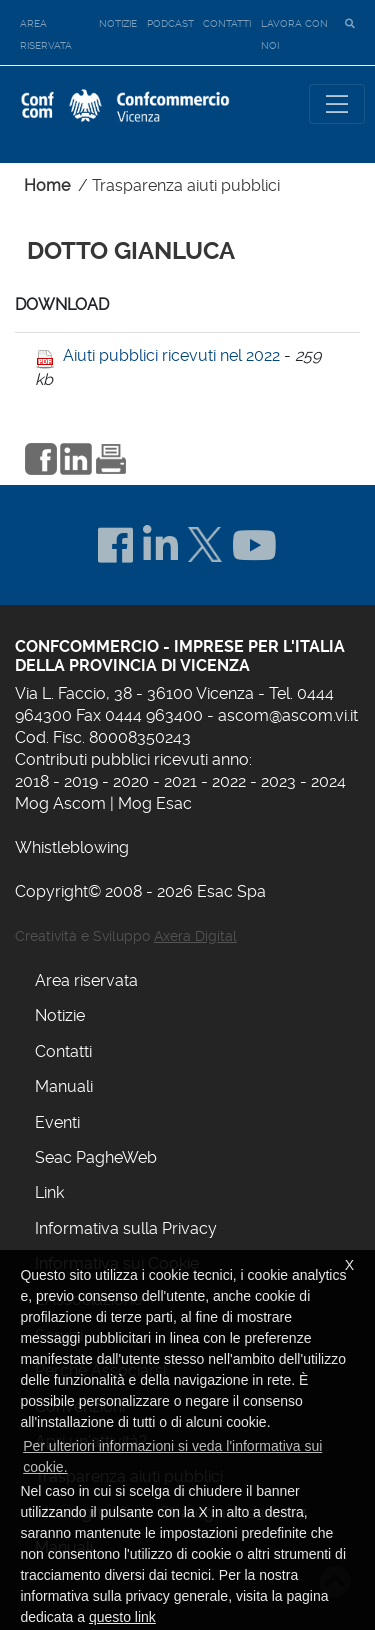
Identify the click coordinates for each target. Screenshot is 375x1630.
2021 (180, 781)
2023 (278, 781)
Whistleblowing (72, 847)
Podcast (170, 23)
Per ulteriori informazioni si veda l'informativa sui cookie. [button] (172, 1456)
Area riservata (46, 34)
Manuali (64, 1086)
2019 (81, 781)
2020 (131, 781)
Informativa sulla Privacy (126, 1228)
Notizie (118, 23)
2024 (328, 781)
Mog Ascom (60, 803)
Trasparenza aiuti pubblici (186, 185)
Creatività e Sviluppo (126, 936)
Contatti (227, 23)
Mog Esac (155, 803)
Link (49, 1192)
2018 (32, 781)
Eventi (57, 1122)
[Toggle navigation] (337, 104)
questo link (122, 1617)
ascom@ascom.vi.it (288, 715)
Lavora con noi (294, 34)
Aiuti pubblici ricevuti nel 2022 (171, 355)
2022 (229, 781)
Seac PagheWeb (96, 1157)
